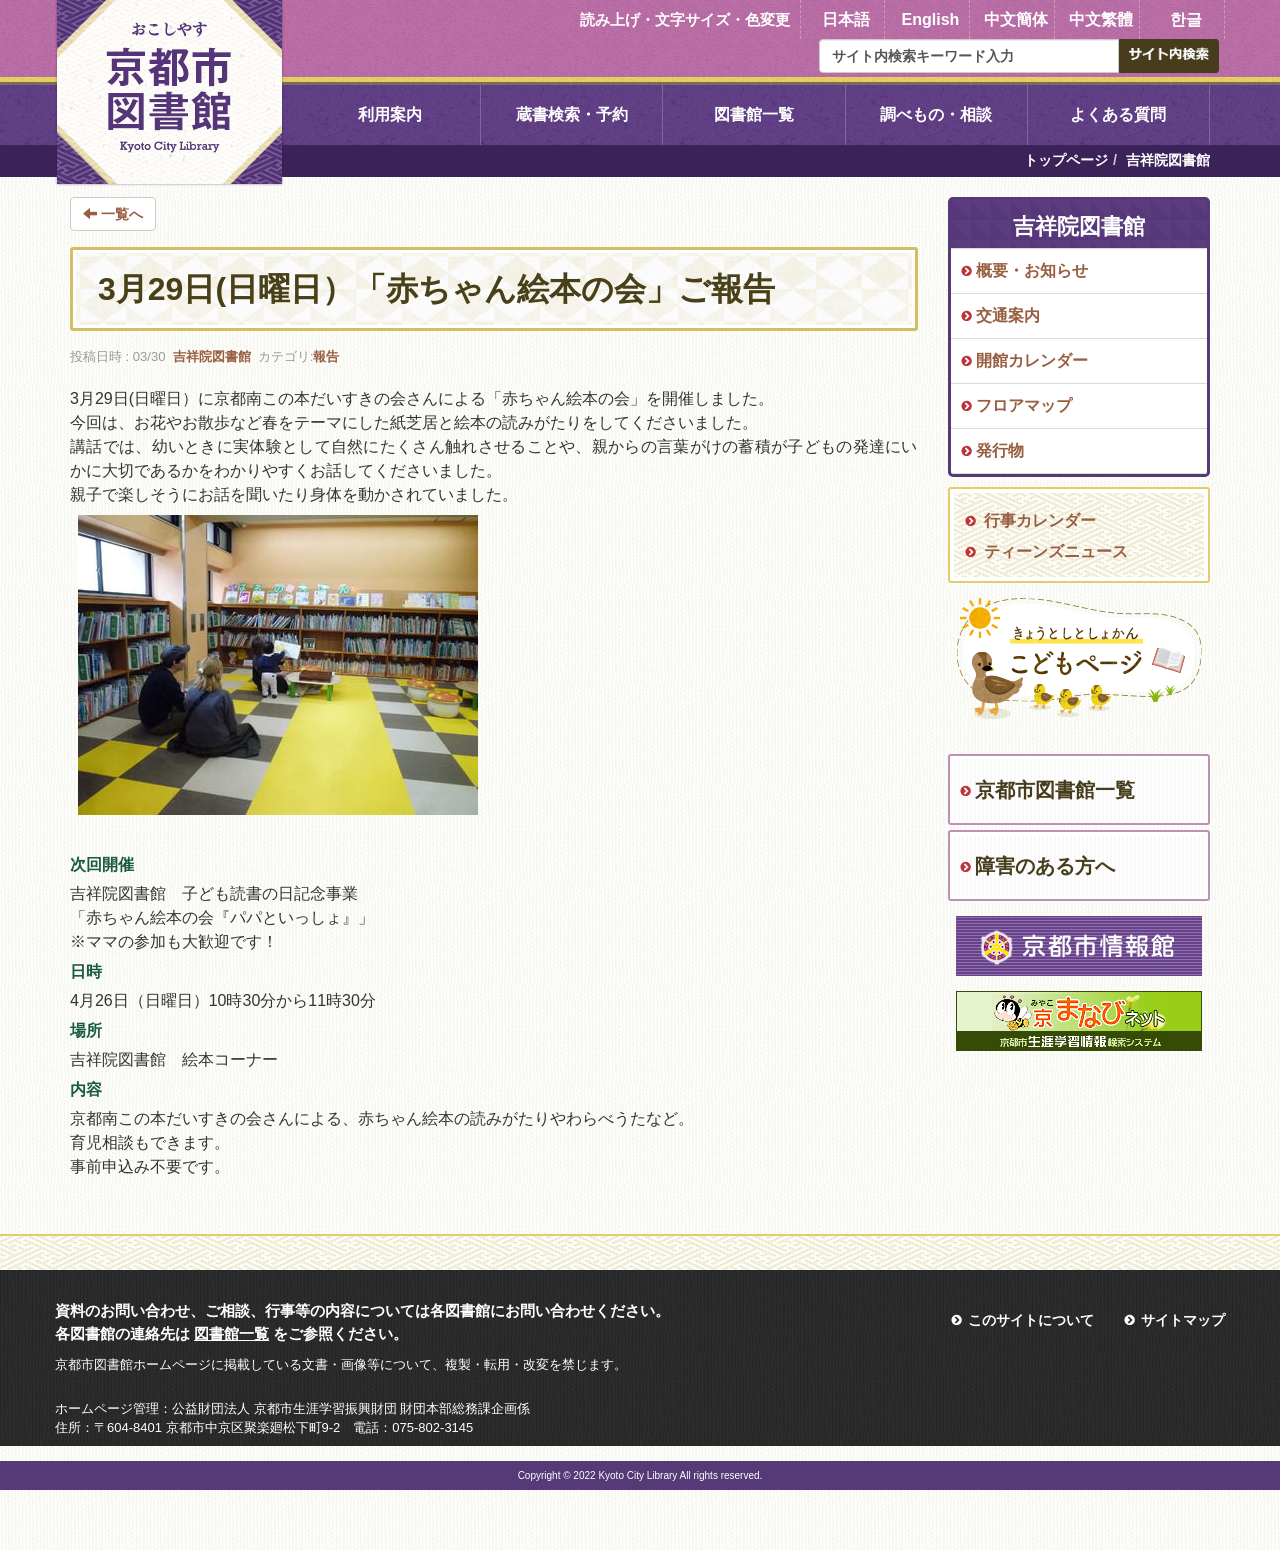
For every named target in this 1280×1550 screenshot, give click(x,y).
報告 (326, 356)
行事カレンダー (1040, 520)
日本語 (846, 19)
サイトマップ (1183, 1320)
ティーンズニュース (1056, 551)
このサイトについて (1031, 1320)
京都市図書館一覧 (1055, 790)
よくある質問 (1118, 114)
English (931, 19)
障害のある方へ (1045, 866)
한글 (1186, 19)
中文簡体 (1016, 19)
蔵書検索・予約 (572, 114)
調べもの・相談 (936, 114)
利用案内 (390, 114)
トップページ (1066, 160)
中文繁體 (1101, 19)
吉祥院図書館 (212, 356)
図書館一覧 (754, 114)
